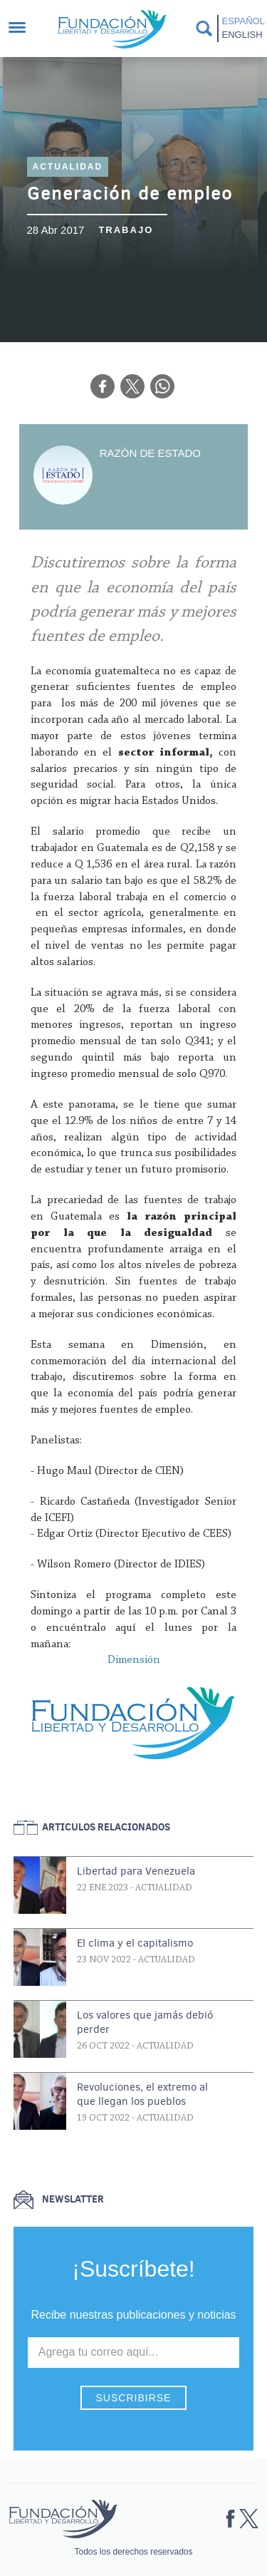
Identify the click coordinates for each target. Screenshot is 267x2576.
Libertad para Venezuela (136, 1871)
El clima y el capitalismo (135, 1943)
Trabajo (125, 230)
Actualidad (68, 167)
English (242, 34)
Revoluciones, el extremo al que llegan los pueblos (142, 2094)
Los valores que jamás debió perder (145, 2022)
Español (242, 21)
